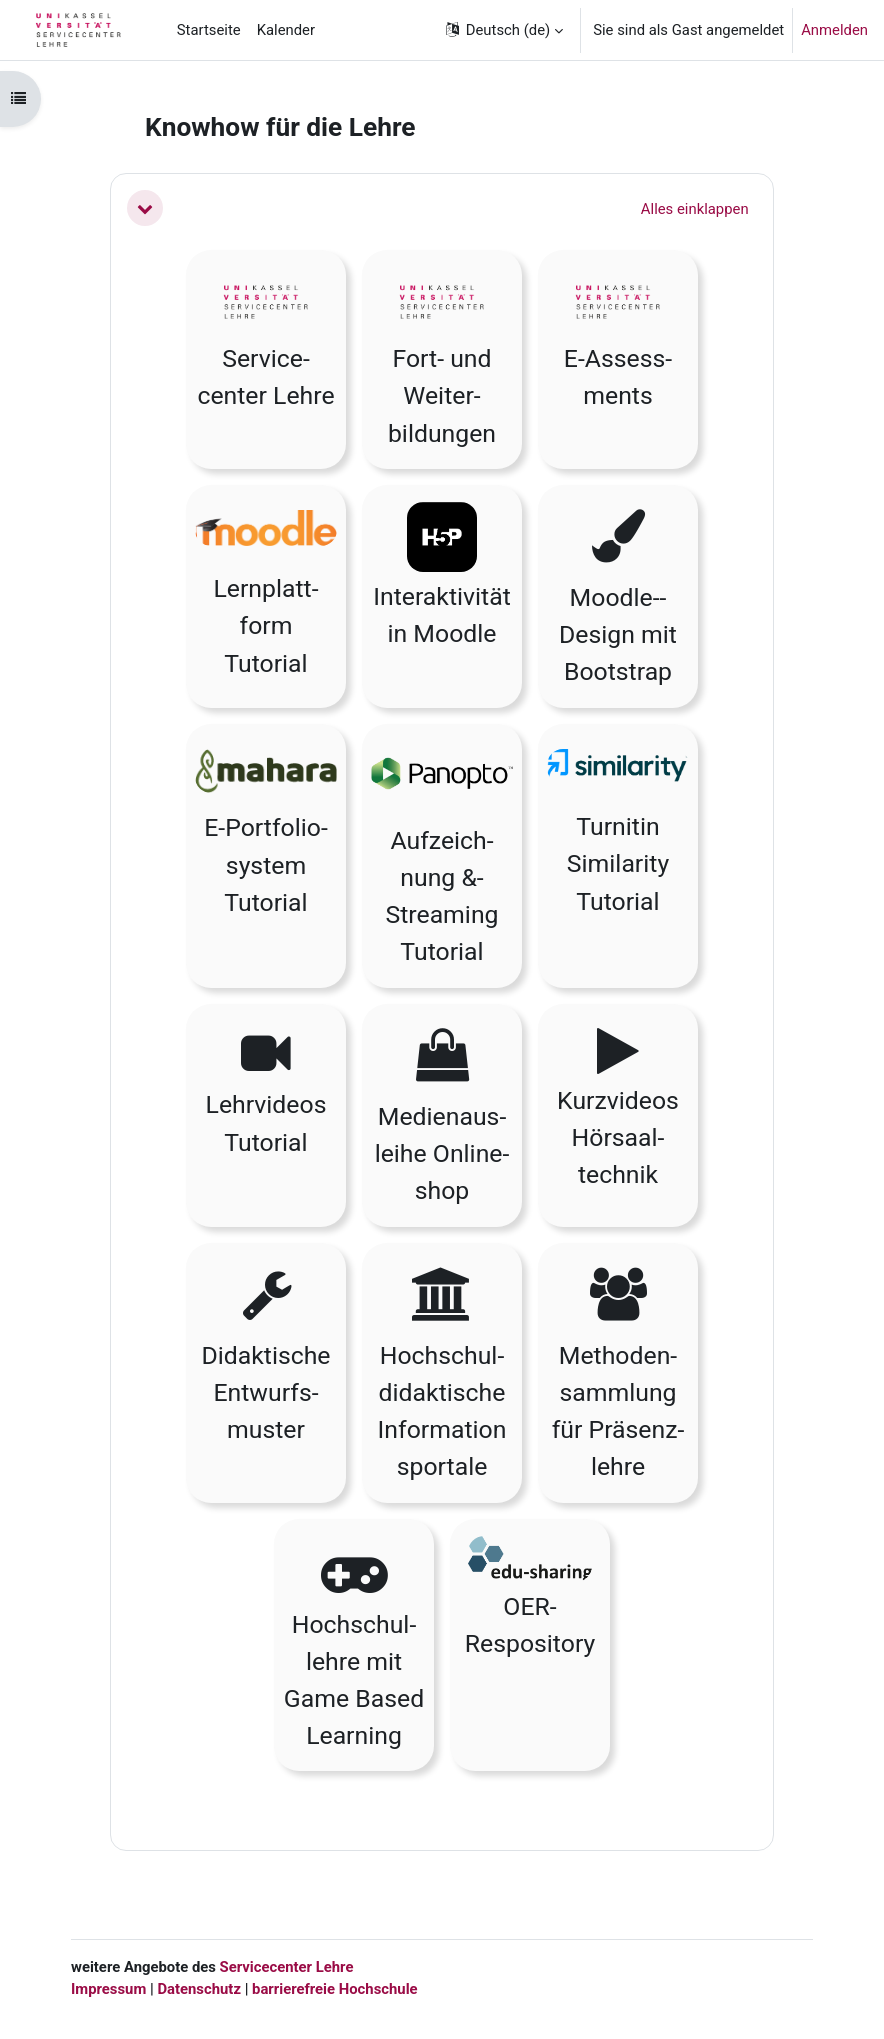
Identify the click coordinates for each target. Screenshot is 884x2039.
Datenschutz (199, 1989)
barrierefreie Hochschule (335, 1989)
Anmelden (834, 30)
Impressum (108, 1989)
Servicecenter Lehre (285, 1967)
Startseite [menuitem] (209, 30)
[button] (503, 30)
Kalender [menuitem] (286, 30)
